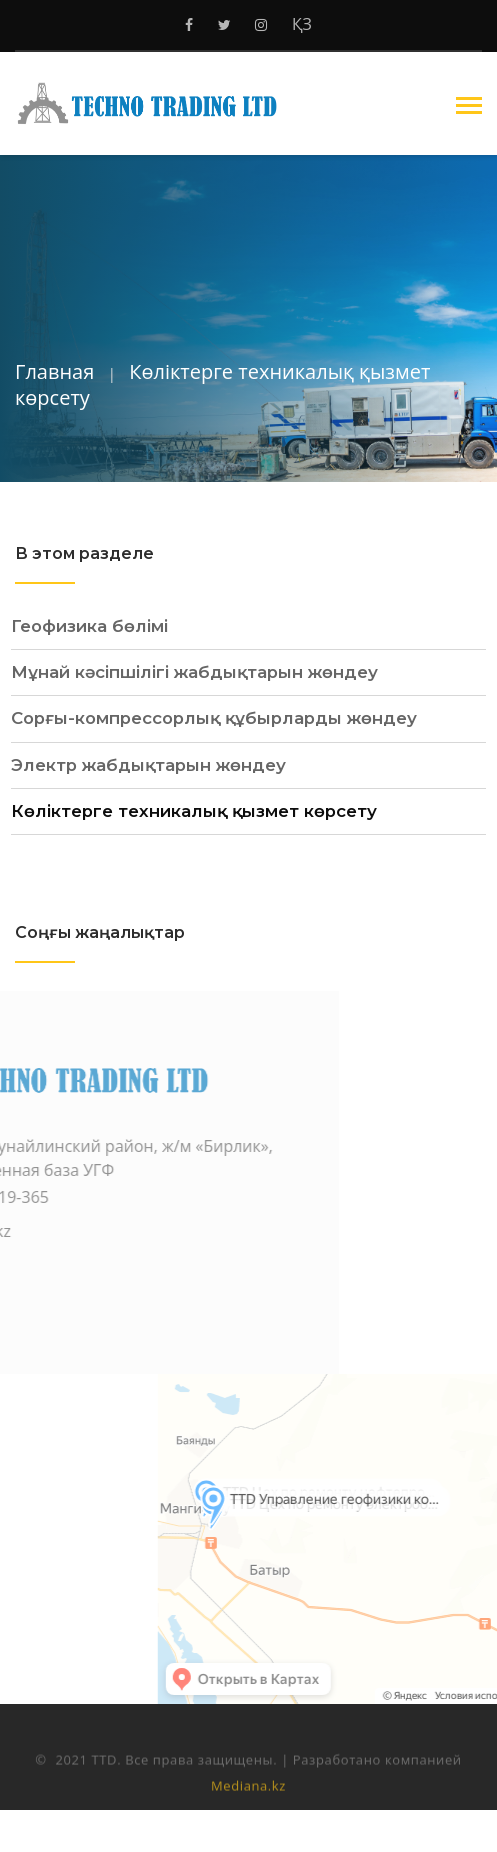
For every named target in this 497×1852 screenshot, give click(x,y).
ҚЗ (302, 24)
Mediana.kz (248, 1802)
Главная (54, 371)
